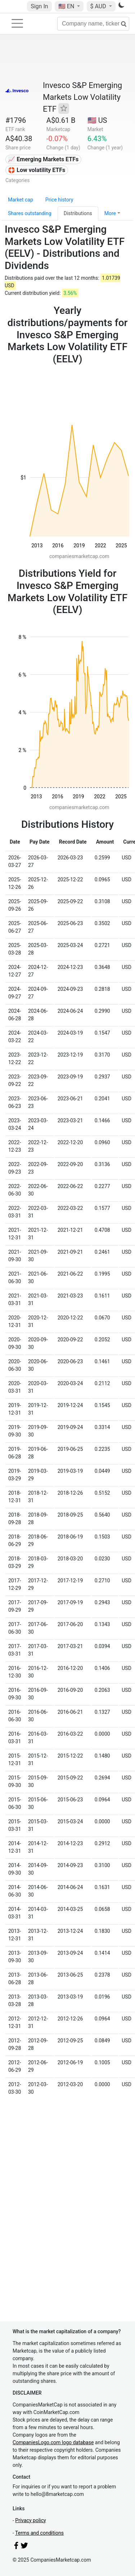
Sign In (39, 6)
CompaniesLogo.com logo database (53, 2442)
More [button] (110, 213)
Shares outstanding (29, 213)
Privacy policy (30, 2520)
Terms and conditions (39, 2533)
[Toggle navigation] (17, 23)
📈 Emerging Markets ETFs (43, 159)
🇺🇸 (67, 6)
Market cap (20, 200)
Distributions (78, 213)
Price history (59, 200)
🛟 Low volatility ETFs (36, 170)
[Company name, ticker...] (93, 24)
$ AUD (99, 6)
